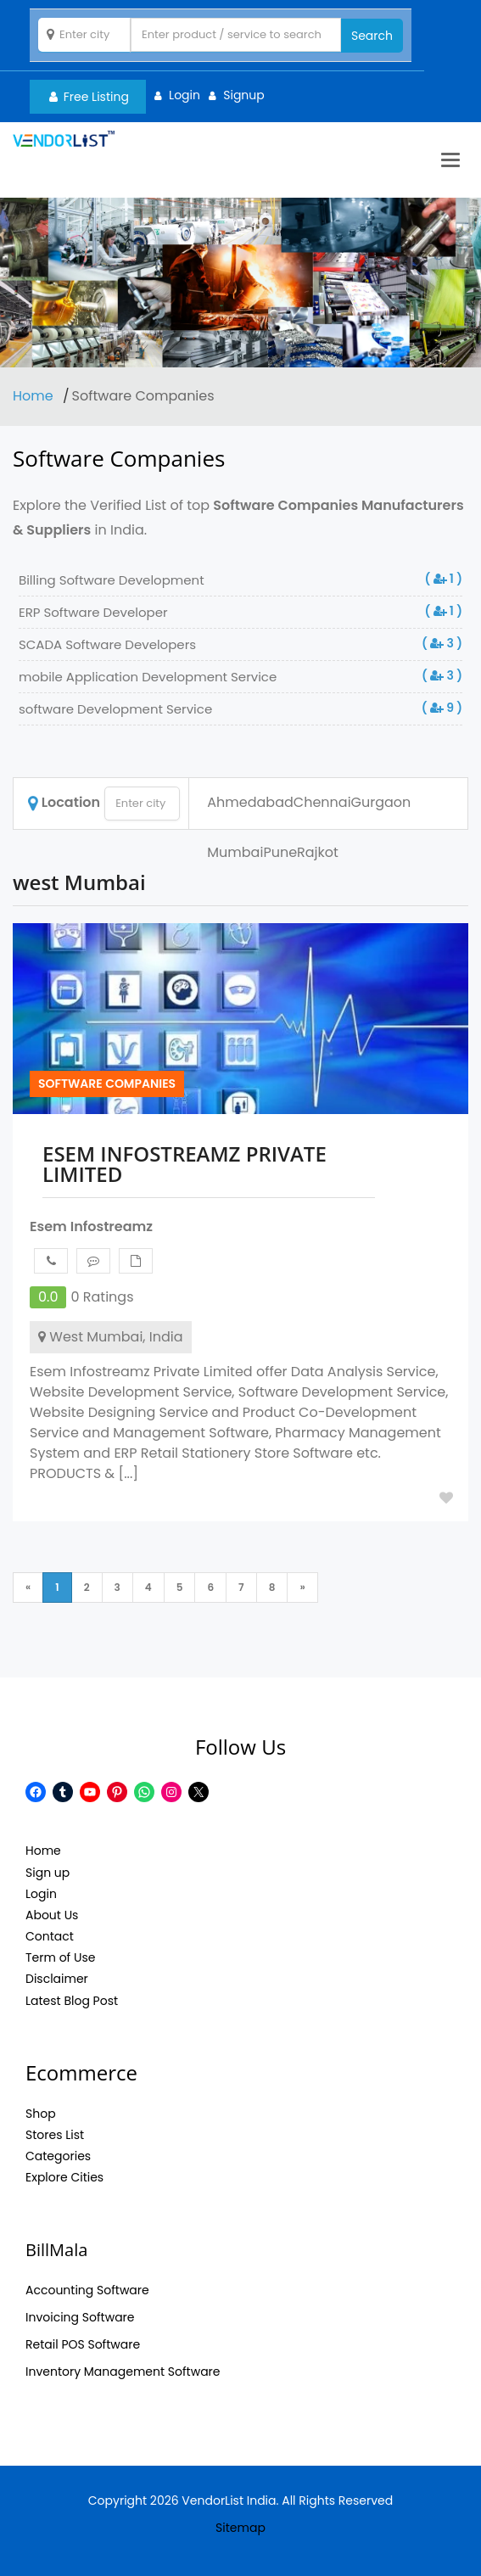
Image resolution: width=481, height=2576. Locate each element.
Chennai (322, 802)
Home (35, 396)
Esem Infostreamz (91, 1226)
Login (41, 1893)
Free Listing (89, 96)
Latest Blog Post (71, 2000)
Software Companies (107, 1083)
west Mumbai (79, 882)
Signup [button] (244, 95)
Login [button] (184, 95)
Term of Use (60, 1957)
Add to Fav (446, 1497)
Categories (58, 2156)
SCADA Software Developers (107, 644)
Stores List (54, 2134)
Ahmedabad (250, 802)
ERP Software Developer (93, 612)
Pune (280, 852)
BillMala (56, 2249)
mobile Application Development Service (148, 677)
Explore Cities (64, 2177)
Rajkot (317, 852)
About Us (51, 1915)
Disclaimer (56, 1978)
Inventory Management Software (123, 2371)
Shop (40, 2113)
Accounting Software (87, 2290)
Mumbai (235, 852)
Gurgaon (381, 802)
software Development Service (115, 709)
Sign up (47, 1872)
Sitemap (240, 2527)
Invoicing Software (80, 2317)
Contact (49, 1936)
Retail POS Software (82, 2344)
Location (64, 802)
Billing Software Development (111, 580)
